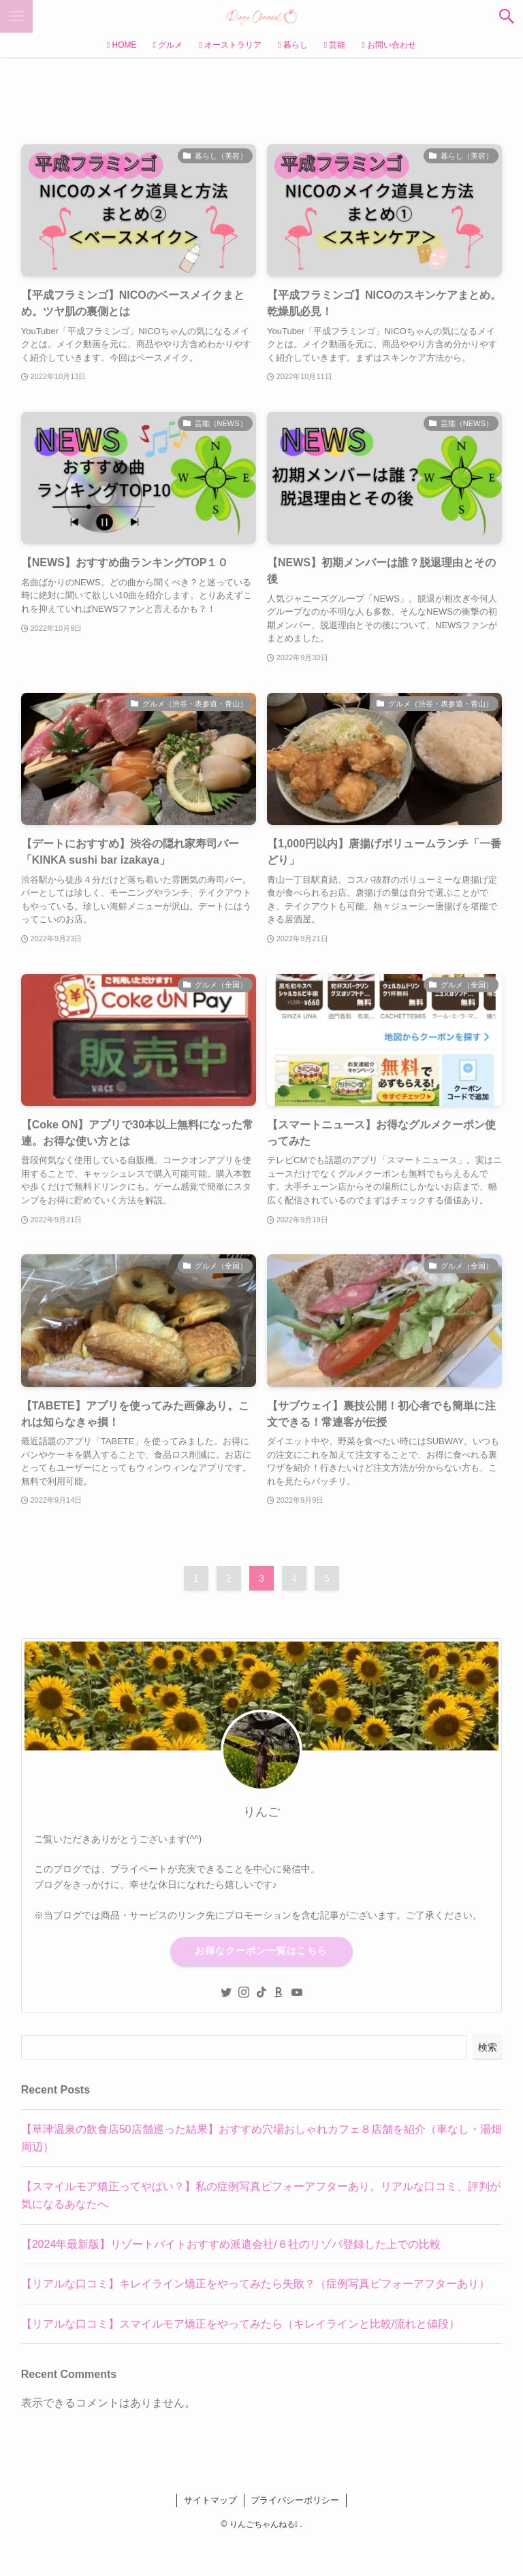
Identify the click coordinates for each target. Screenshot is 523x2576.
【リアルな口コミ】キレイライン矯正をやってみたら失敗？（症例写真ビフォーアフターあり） (255, 2283)
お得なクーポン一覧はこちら (261, 1950)
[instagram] (244, 1992)
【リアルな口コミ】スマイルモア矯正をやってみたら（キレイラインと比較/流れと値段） (240, 2324)
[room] (279, 1992)
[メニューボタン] (16, 16)
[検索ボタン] (506, 16)
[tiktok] (261, 1992)
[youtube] (297, 1992)
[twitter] (226, 1992)
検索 (487, 2047)
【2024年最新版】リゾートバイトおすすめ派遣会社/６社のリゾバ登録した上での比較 (231, 2244)
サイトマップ (210, 2500)
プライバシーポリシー (295, 2500)
